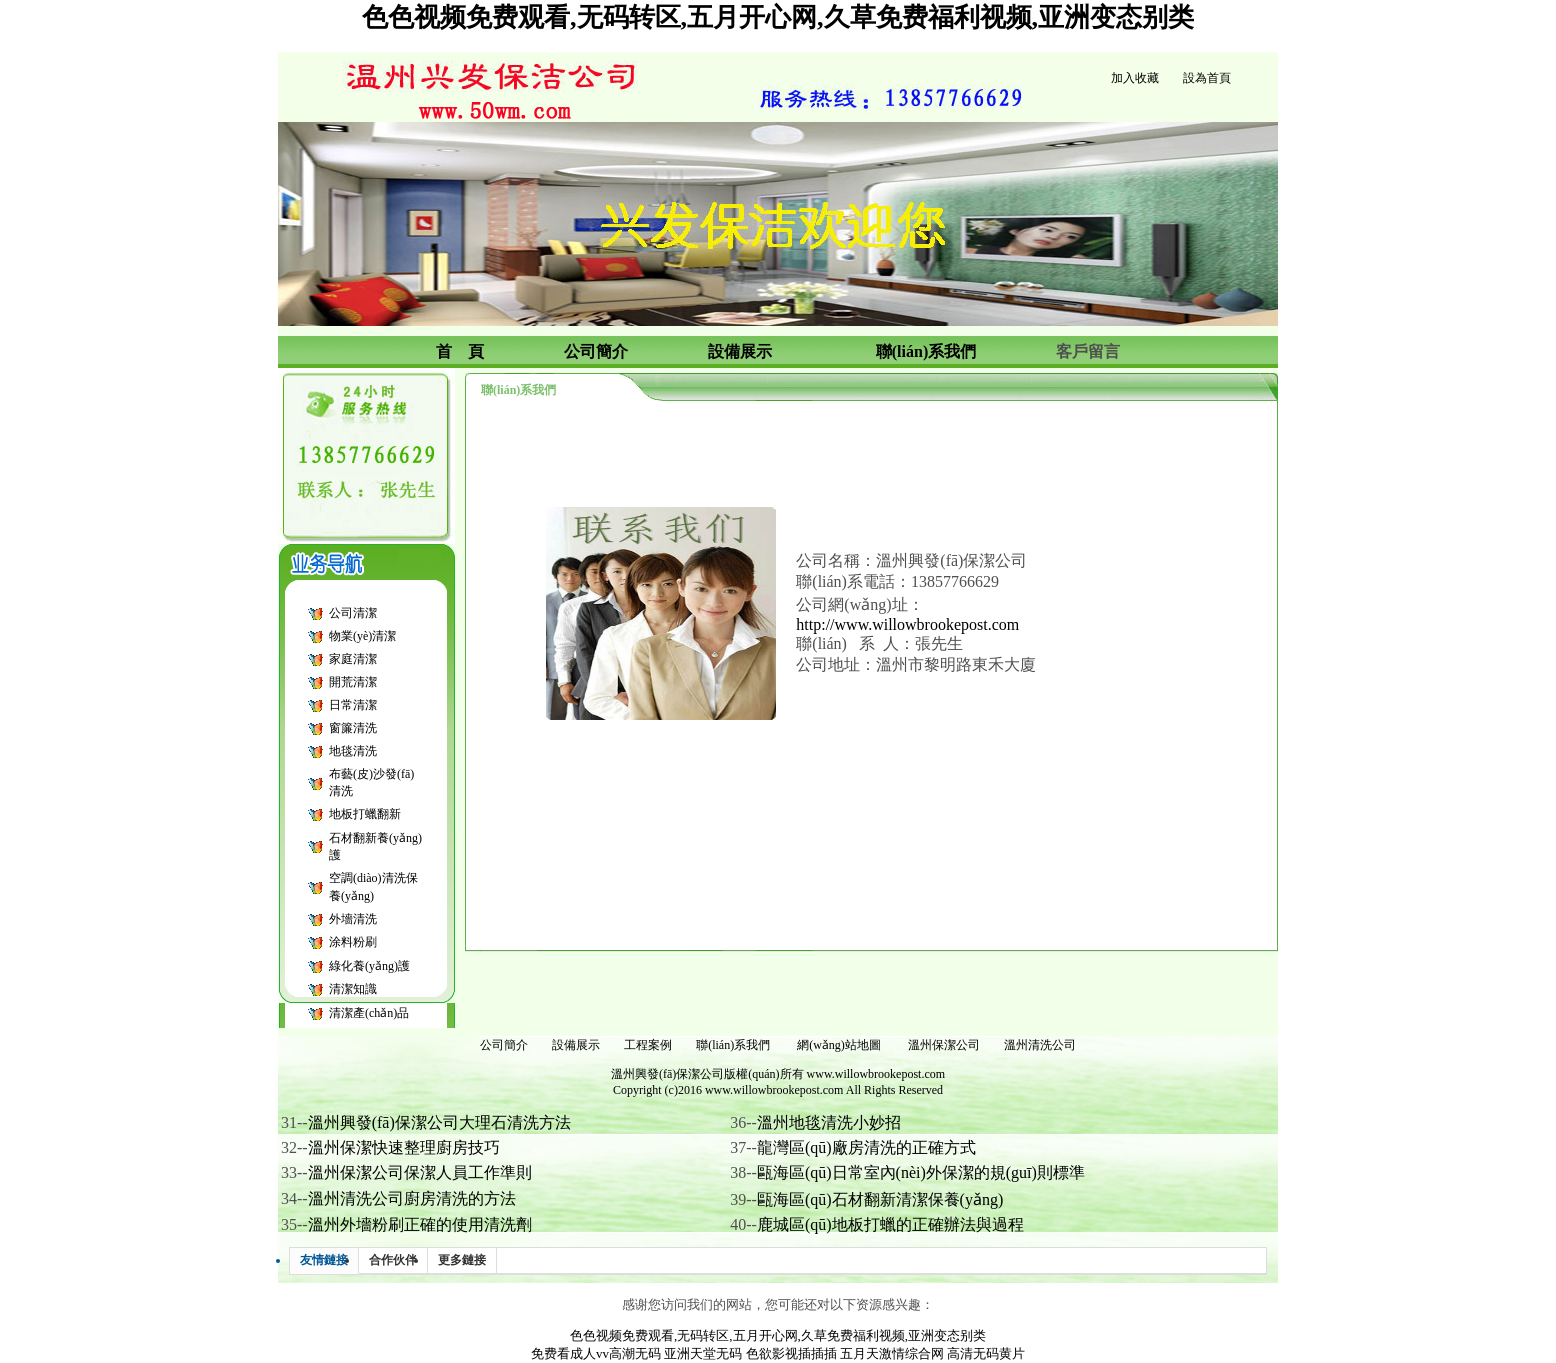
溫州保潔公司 (944, 1045)
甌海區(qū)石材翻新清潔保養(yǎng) (880, 1199)
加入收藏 (1135, 78)
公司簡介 (504, 1045)
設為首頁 (1207, 78)
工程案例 (648, 1045)
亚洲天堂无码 (703, 1353)
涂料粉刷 (353, 942)
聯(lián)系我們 (733, 1045)
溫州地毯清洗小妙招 (829, 1122)
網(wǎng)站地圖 (839, 1045)
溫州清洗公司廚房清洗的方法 (412, 1198)
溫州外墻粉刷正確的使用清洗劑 (420, 1224)
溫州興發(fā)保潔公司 (667, 1074)
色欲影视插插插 (791, 1353)
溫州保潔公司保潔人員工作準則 (420, 1172)
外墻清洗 (353, 919)
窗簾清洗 (353, 728)
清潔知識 (353, 989)
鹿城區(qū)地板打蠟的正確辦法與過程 (890, 1224)
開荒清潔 (353, 682)
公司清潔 (353, 613)
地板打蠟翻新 (365, 814)
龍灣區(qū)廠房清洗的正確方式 (866, 1147)
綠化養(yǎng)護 (369, 966)
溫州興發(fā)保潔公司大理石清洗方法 (439, 1122)
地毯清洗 (353, 751)
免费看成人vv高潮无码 (596, 1353)
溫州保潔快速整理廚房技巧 (404, 1147)
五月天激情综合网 (892, 1353)
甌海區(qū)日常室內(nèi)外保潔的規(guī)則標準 (921, 1172)
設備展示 (576, 1045)
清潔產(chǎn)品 (369, 1013)
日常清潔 (353, 705)
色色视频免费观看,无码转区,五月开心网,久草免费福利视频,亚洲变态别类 (778, 17)
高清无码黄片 (986, 1353)
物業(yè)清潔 (362, 636)
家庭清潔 (353, 659)
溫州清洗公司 (1040, 1045)
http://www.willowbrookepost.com (907, 624)
